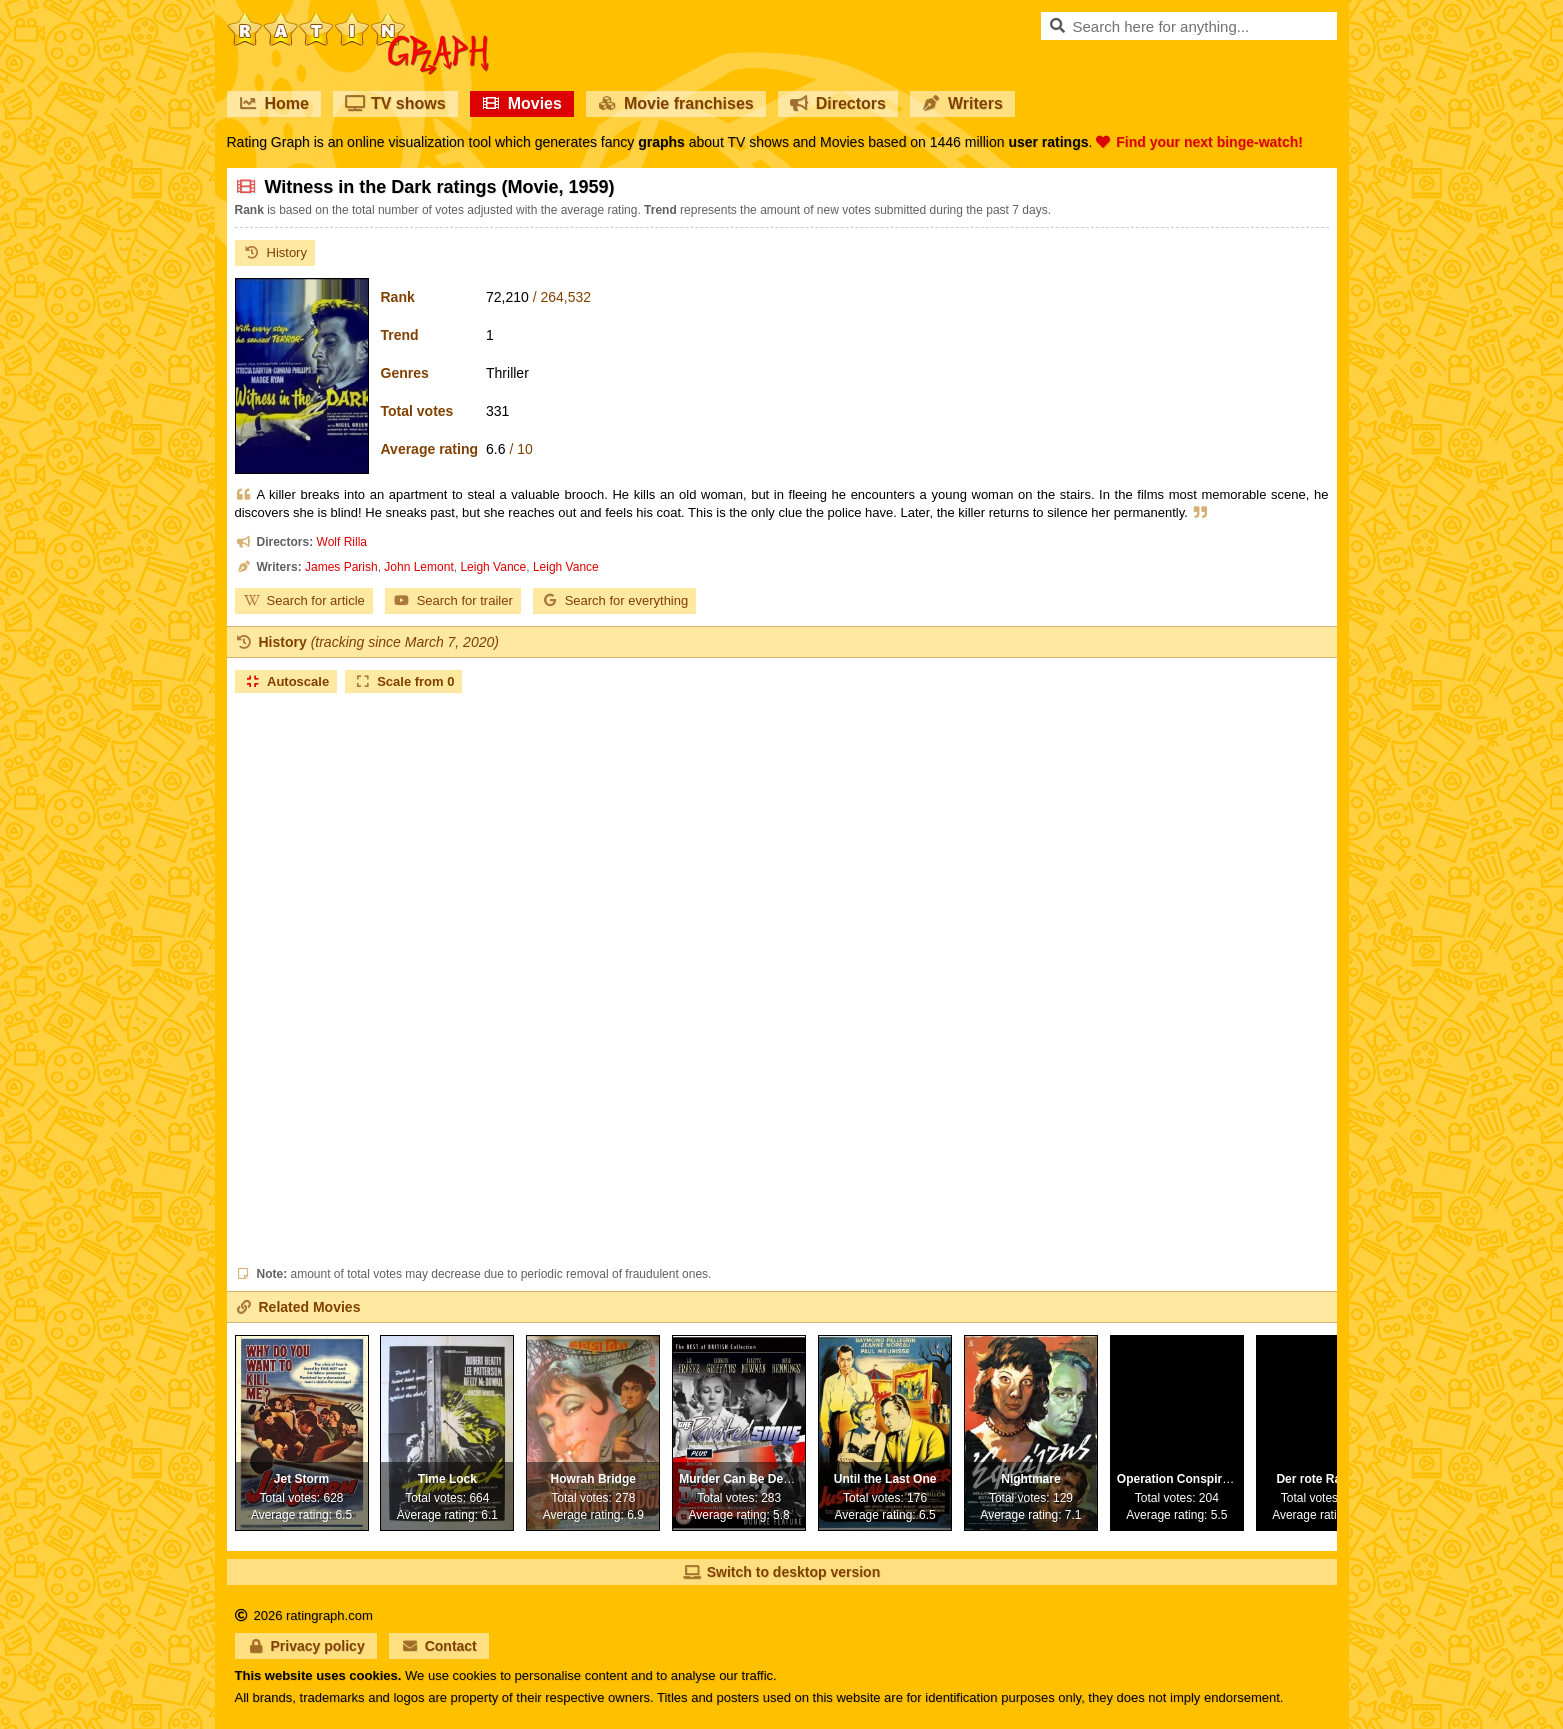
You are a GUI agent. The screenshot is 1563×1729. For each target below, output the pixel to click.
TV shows (395, 103)
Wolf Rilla (342, 542)
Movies (522, 103)
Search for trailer (453, 600)
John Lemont (418, 567)
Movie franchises (676, 103)
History (275, 252)
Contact (439, 1646)
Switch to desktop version (781, 1572)
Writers (962, 103)
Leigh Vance (493, 567)
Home (274, 103)
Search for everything (615, 600)
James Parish (341, 567)
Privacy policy (306, 1646)
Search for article (304, 600)
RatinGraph (358, 20)
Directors (838, 103)
